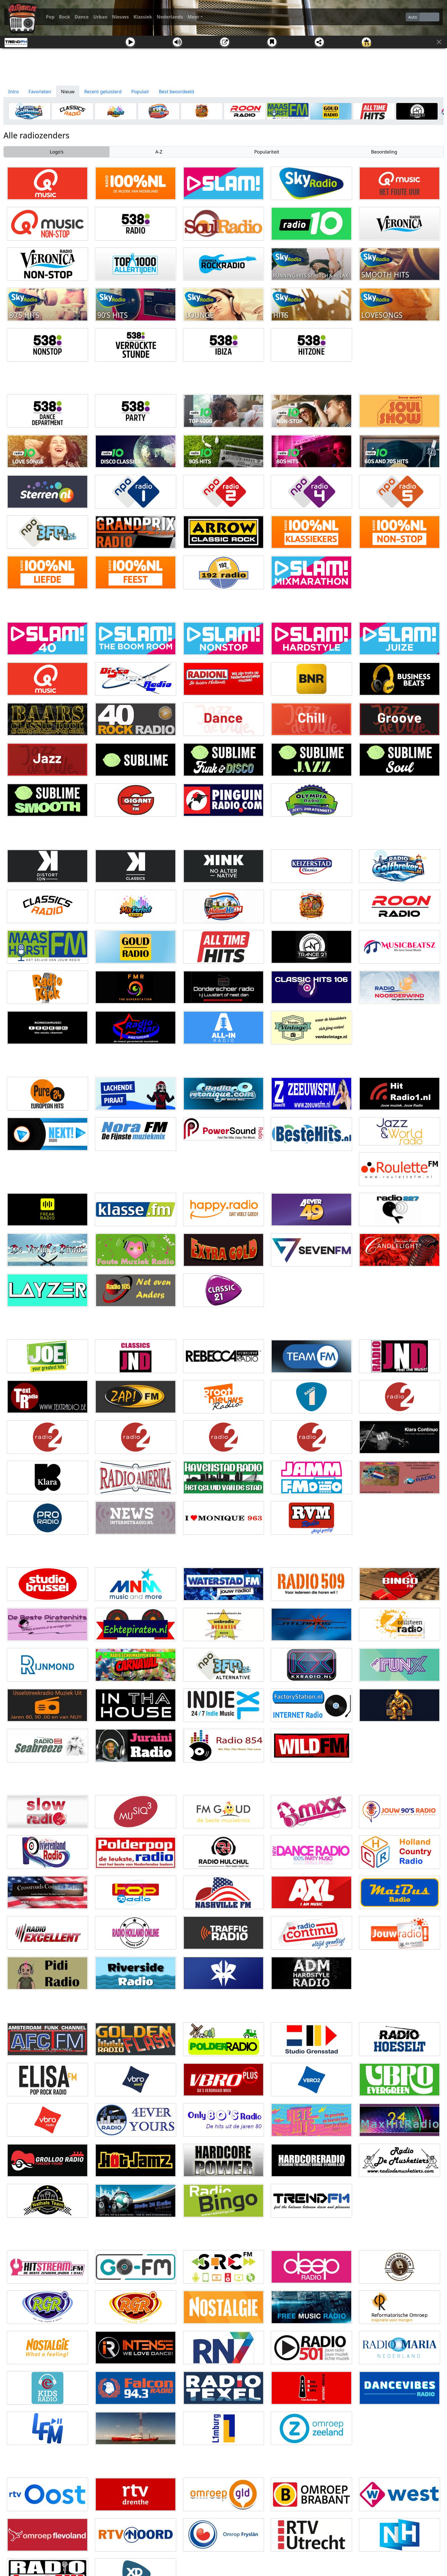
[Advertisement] (223, 67)
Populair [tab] (140, 91)
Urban (100, 17)
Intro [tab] (13, 91)
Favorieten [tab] (40, 91)
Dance (82, 17)
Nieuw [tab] (68, 91)
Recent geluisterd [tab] (102, 91)
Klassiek (142, 17)
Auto (412, 17)
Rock (64, 17)
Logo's (57, 152)
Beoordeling (384, 152)
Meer (193, 17)
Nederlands (170, 17)
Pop (50, 17)
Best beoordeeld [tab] (176, 91)
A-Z (158, 152)
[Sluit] (439, 42)
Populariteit (266, 152)
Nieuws (120, 17)
